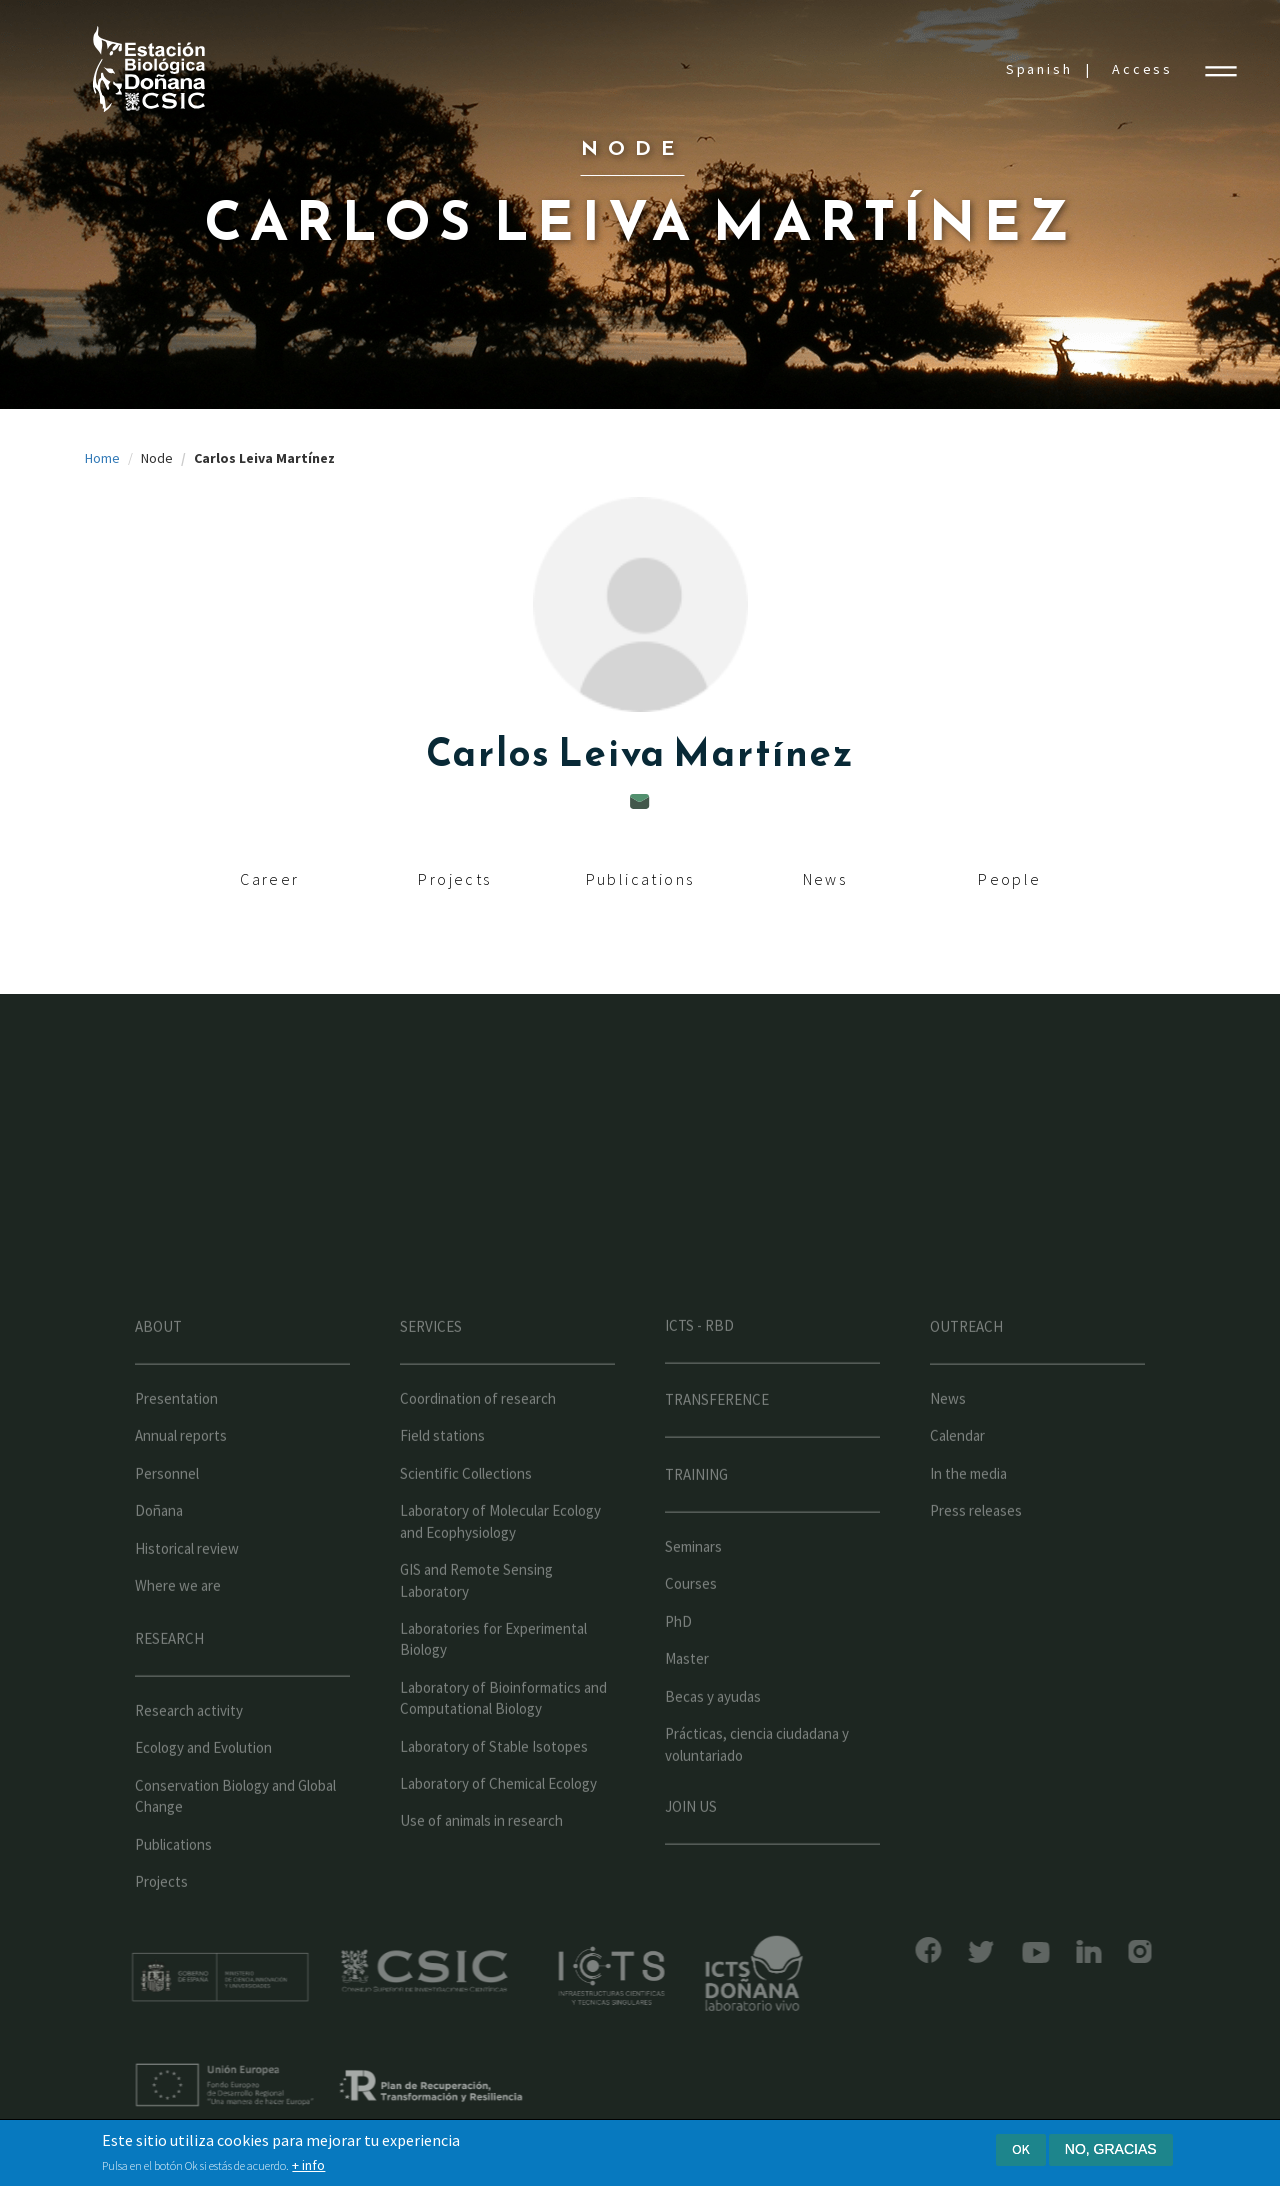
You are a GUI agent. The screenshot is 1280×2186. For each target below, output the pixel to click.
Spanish (1039, 69)
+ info (308, 2165)
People (1009, 879)
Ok (1021, 2149)
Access (1142, 69)
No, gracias (1111, 2149)
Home (102, 458)
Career (269, 879)
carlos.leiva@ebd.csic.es (640, 801)
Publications (640, 879)
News (825, 879)
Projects (454, 879)
